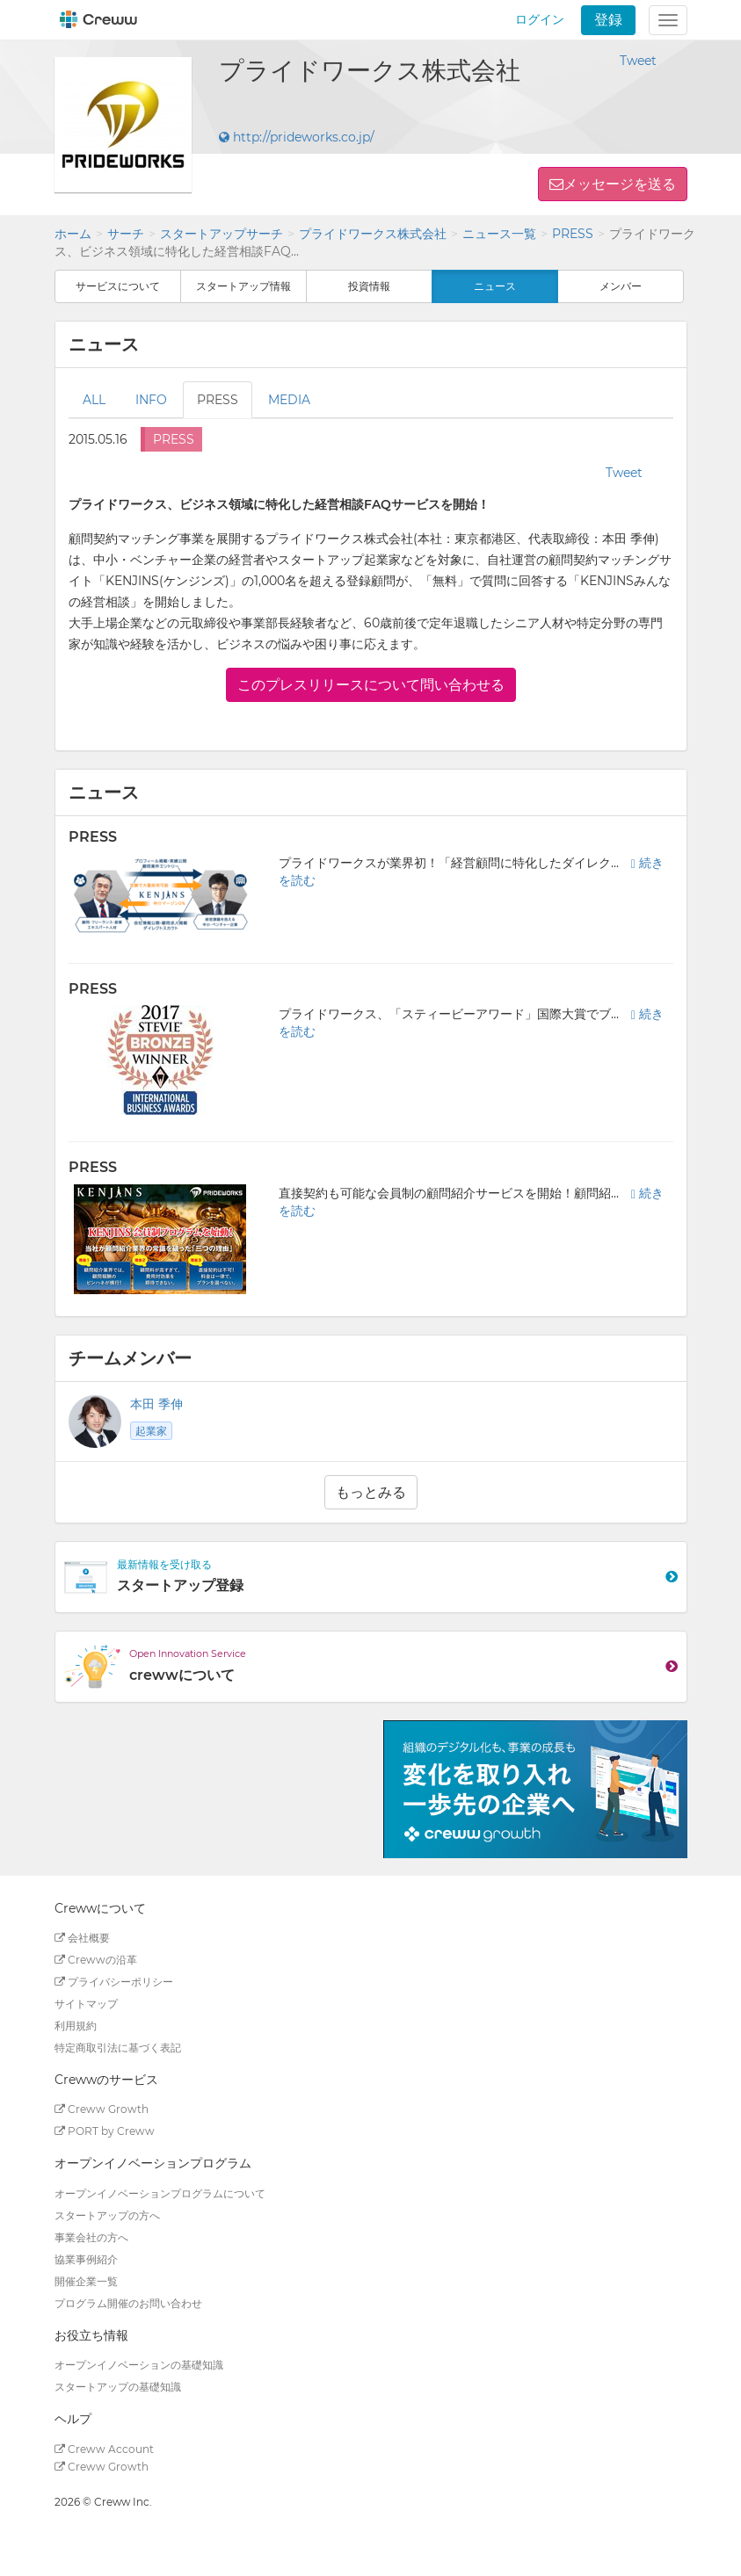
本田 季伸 (156, 1404)
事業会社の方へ (91, 2237)
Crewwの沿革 (95, 1959)
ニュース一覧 (499, 234)
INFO (151, 400)
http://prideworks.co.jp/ (296, 137)
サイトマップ (86, 2003)
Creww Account (104, 2449)
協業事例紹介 (86, 2259)
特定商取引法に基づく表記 (117, 2047)
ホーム (72, 234)
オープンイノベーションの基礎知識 (138, 2364)
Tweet (638, 61)
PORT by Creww (104, 2131)
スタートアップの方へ (107, 2215)
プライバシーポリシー (113, 1981)
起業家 (151, 1430)
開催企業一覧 (86, 2281)
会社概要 (82, 1937)
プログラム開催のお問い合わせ (128, 2303)
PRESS (572, 234)
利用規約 (75, 2025)
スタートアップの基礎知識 (117, 2386)
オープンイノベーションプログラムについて (159, 2193)
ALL (94, 400)
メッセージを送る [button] (619, 184)
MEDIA (289, 400)
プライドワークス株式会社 (373, 234)
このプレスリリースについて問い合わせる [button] (371, 685)
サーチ (125, 234)
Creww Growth (101, 2109)
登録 (608, 19)
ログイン (539, 19)
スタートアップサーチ (221, 234)
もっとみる (371, 1492)
